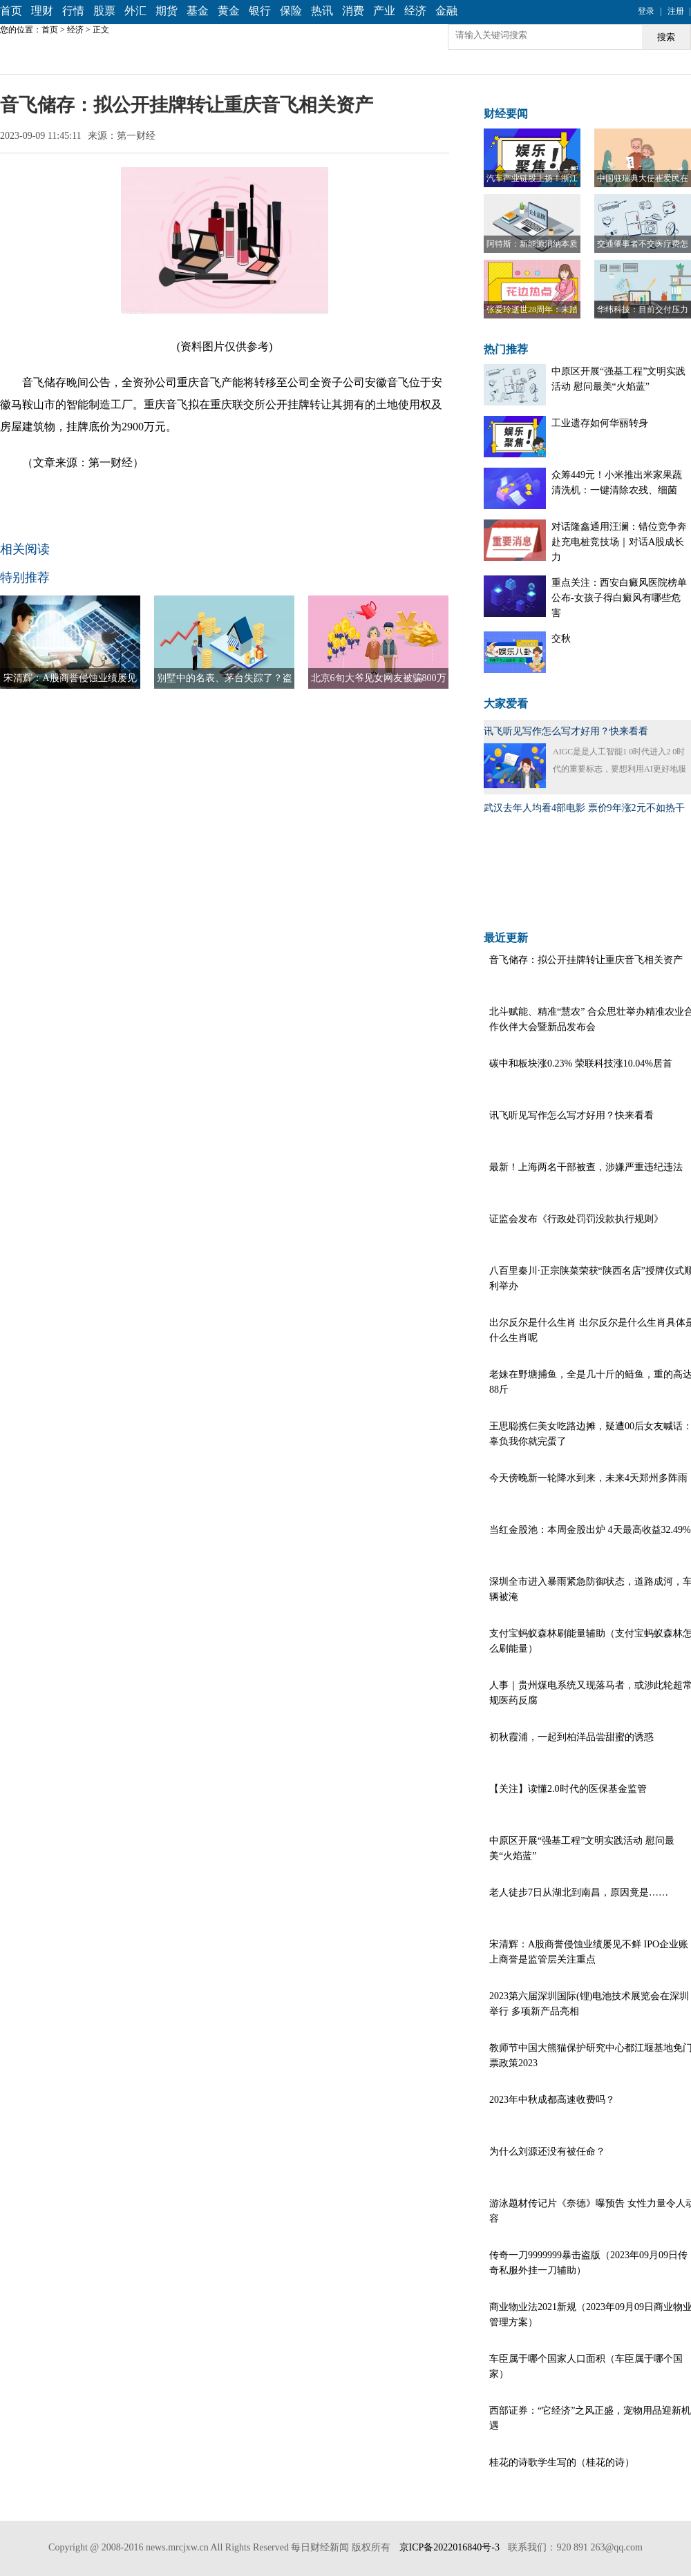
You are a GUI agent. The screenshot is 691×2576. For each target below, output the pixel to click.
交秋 (561, 638)
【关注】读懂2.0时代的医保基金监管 (568, 1789)
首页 (11, 11)
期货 (166, 11)
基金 (198, 11)
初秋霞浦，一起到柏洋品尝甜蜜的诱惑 (571, 1737)
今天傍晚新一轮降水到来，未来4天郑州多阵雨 (588, 1478)
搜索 (666, 37)
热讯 (322, 11)
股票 (104, 11)
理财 (42, 11)
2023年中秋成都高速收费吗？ (552, 2100)
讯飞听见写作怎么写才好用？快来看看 (566, 731)
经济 (415, 11)
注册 (676, 11)
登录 (646, 11)
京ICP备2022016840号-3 (449, 2547)
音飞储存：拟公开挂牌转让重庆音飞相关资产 (586, 960)
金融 (446, 11)
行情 (73, 11)
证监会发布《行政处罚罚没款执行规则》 (576, 1219)
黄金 (229, 11)
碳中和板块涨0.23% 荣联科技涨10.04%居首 (580, 1063)
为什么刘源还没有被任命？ (547, 2151)
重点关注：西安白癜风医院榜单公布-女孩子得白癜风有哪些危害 (619, 598)
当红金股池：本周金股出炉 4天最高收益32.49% (590, 1530)
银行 (260, 11)
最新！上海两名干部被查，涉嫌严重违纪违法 (586, 1167)
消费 (353, 11)
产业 (384, 11)
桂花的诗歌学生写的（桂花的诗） (561, 2462)
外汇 (135, 11)
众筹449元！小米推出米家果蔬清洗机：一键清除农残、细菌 (616, 482)
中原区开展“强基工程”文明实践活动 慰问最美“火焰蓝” (618, 379)
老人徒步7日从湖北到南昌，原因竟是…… (578, 1892)
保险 (291, 11)
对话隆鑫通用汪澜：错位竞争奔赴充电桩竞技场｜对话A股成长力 (619, 542)
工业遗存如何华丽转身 (599, 423)
